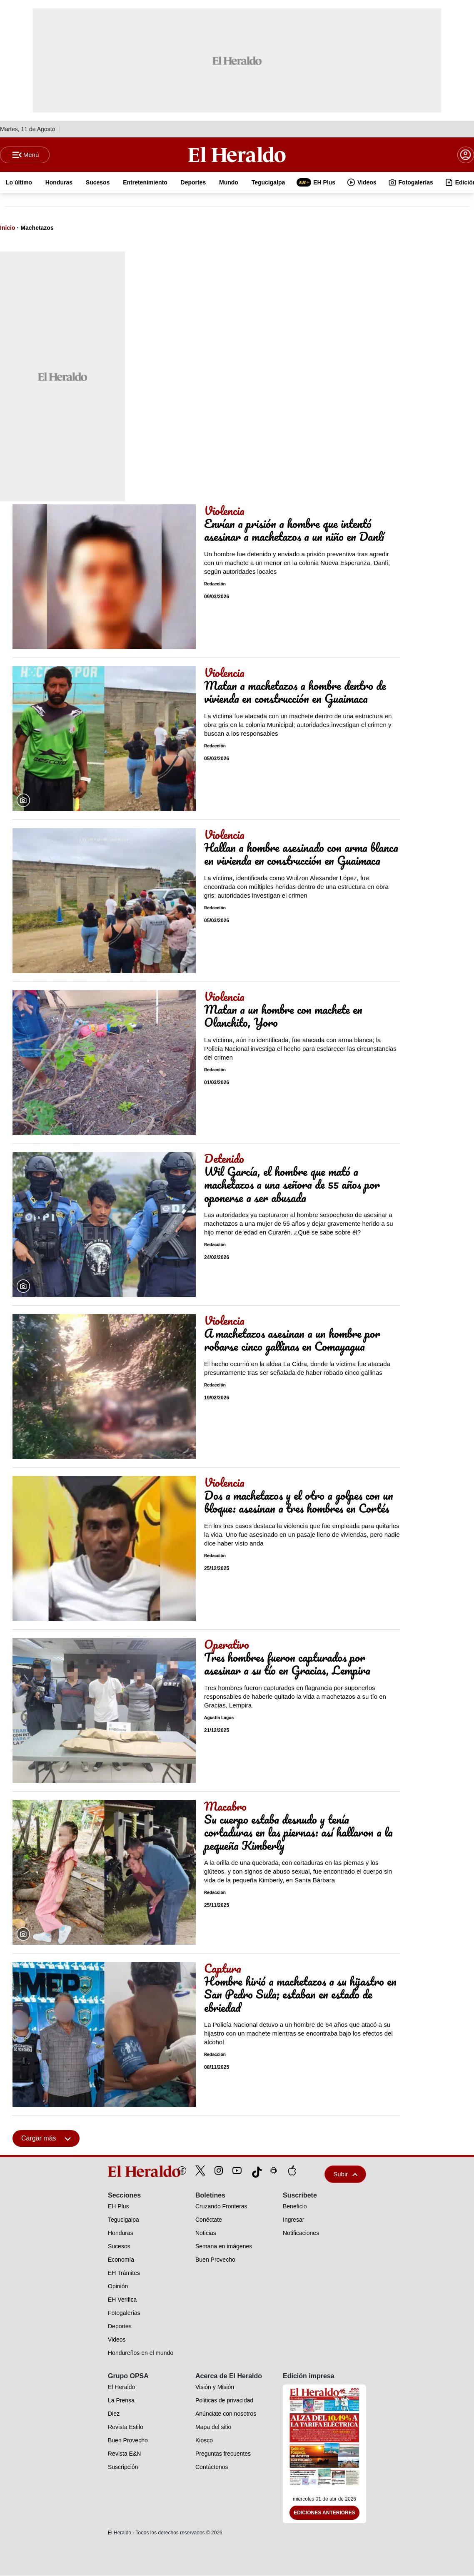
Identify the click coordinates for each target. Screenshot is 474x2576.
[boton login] (465, 155)
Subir (345, 2174)
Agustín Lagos (219, 1718)
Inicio (7, 228)
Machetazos (36, 228)
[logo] (125, 2172)
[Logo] (237, 154)
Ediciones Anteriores (324, 2513)
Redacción (215, 584)
